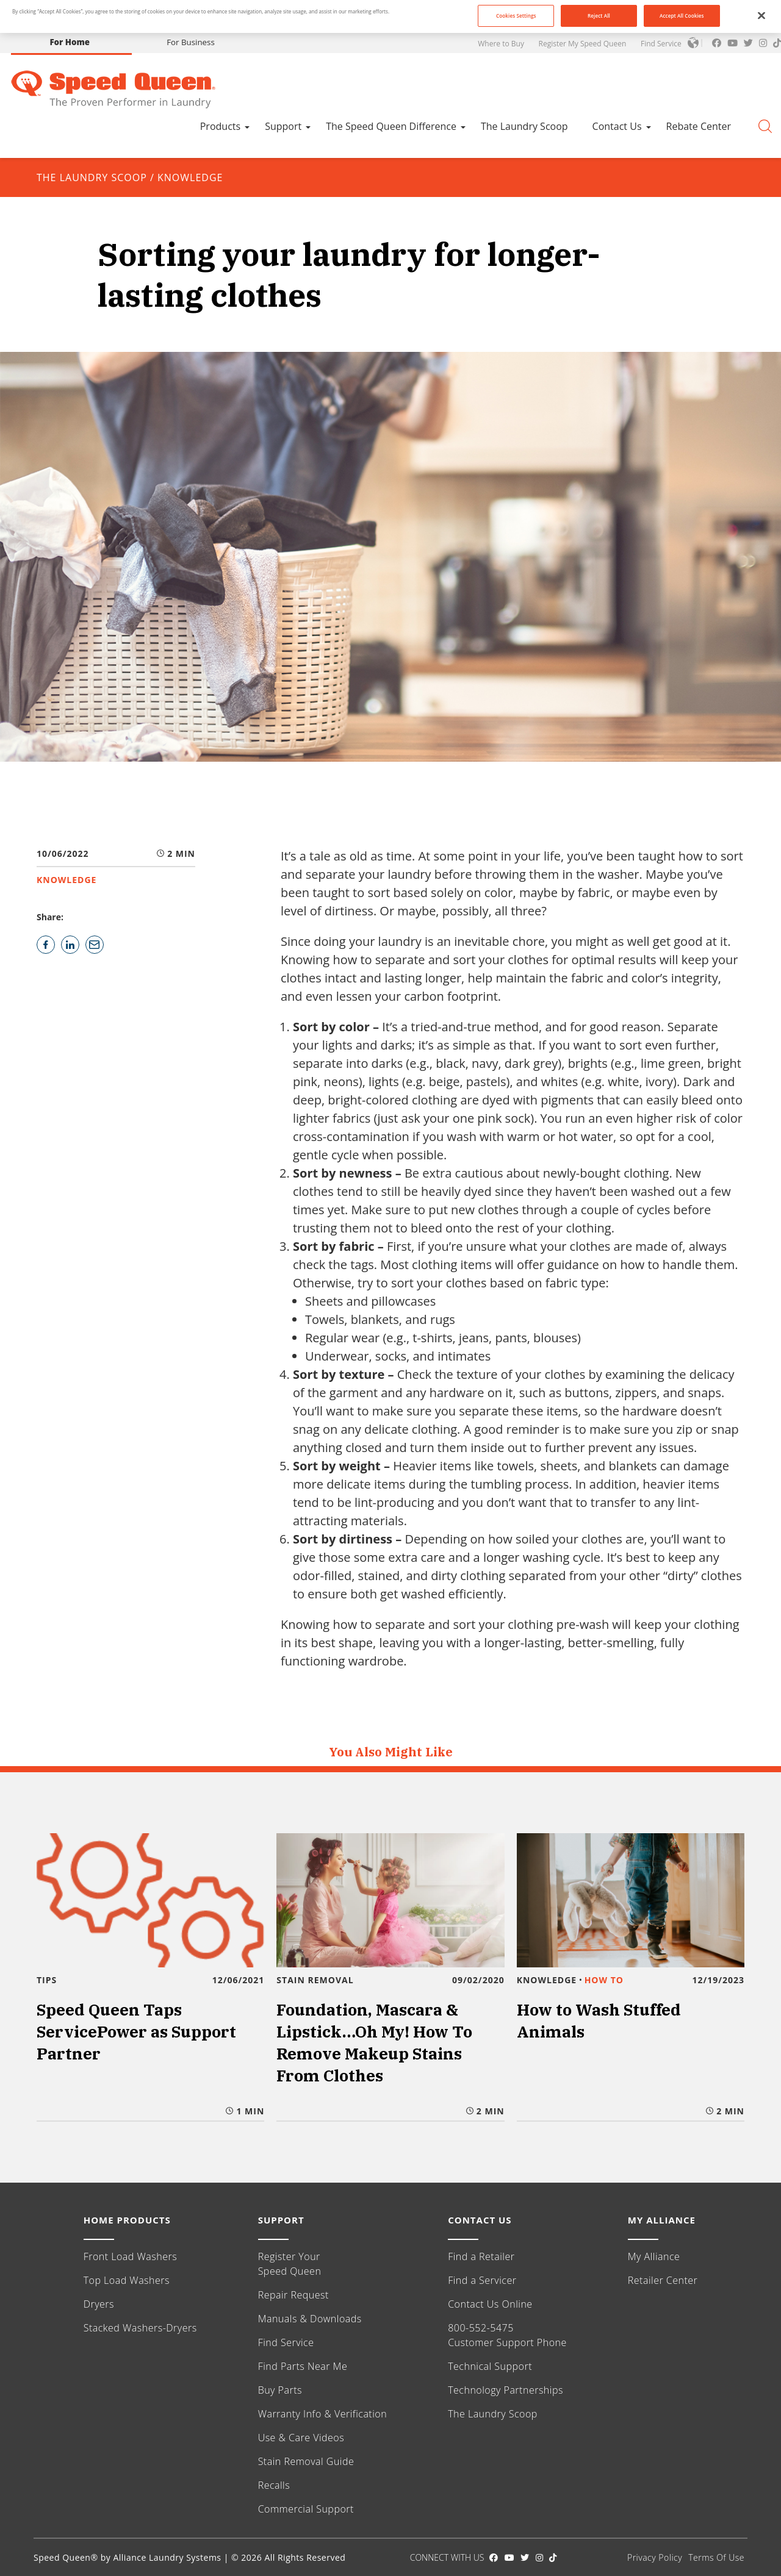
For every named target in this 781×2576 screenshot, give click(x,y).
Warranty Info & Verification (322, 2413)
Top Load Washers (127, 2280)
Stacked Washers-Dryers (140, 2327)
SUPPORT (281, 2220)
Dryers (99, 2304)
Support (283, 126)
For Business (190, 42)
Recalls (274, 2485)
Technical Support (490, 2366)
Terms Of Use (716, 2557)
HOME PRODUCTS (127, 2220)
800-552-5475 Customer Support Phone (507, 2335)
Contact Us (617, 126)
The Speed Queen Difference (391, 126)
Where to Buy (501, 43)
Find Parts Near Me (303, 2366)
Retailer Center (663, 2280)
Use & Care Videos (301, 2437)
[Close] (761, 15)
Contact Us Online (490, 2304)
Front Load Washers (130, 2256)
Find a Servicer (482, 2280)
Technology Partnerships (505, 2390)
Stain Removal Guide (306, 2461)
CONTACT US (479, 2220)
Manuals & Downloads (310, 2318)
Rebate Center (698, 126)
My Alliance (654, 2256)
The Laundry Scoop (524, 126)
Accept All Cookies (682, 15)
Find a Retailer (481, 2256)
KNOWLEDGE (190, 177)
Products (220, 126)
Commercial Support (306, 2509)
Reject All (599, 15)
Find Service (661, 43)
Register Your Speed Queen (290, 2264)
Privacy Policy (654, 2557)
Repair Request (293, 2295)
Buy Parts (280, 2390)
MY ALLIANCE (662, 2220)
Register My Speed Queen (583, 43)
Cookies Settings (516, 15)
